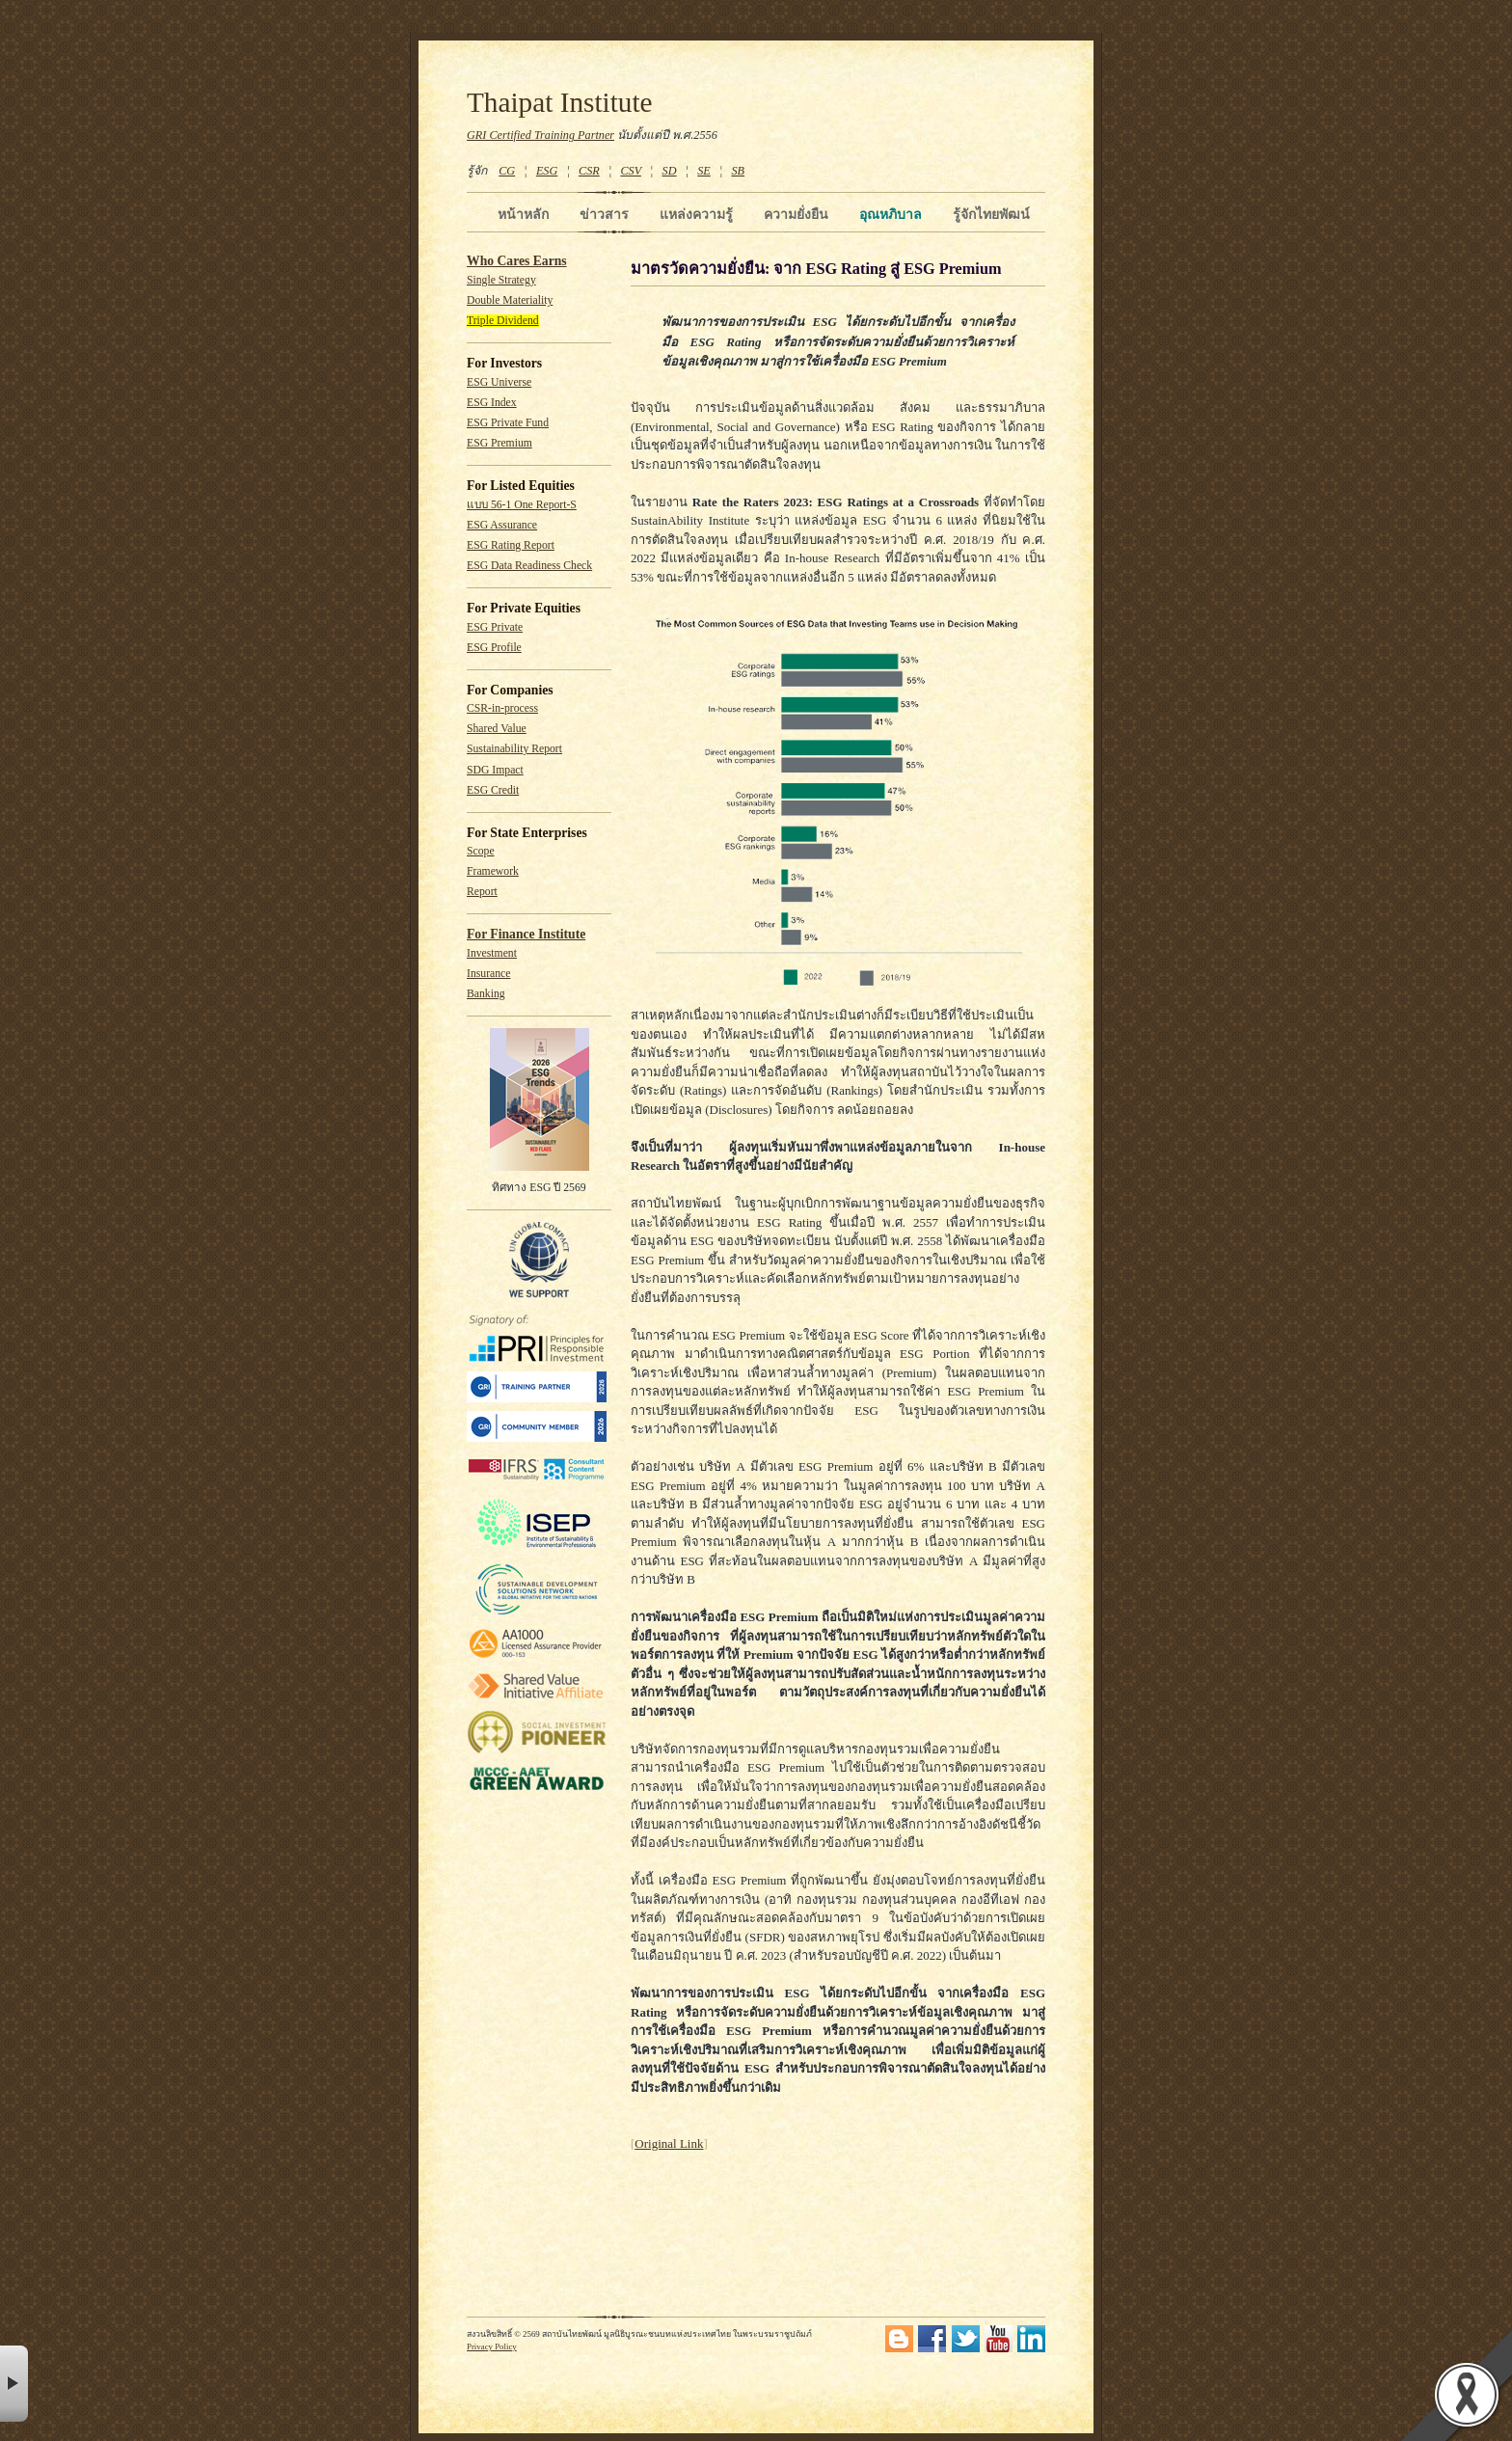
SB (738, 170)
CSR (589, 170)
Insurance (488, 973)
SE (704, 170)
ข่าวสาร (604, 214)
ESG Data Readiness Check (529, 565)
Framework (493, 871)
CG (507, 170)
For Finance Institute (526, 934)
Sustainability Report (514, 749)
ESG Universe (499, 382)
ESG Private (495, 627)
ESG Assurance (502, 525)
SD (669, 170)
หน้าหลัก (523, 214)
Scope (481, 851)
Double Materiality (510, 300)
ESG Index (492, 402)
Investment (492, 953)
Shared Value (496, 728)
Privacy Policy (492, 2346)
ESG (546, 170)
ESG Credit (493, 790)
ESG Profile (494, 647)
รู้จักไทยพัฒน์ (991, 214)
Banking (486, 994)
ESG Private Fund (508, 423)
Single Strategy (501, 280)
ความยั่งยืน (796, 214)
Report (482, 891)
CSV (630, 170)
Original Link (668, 2143)
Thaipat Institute (560, 102)
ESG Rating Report (510, 545)
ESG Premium (499, 443)
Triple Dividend (503, 320)
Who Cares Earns (517, 261)
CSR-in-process (502, 708)
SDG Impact (495, 770)
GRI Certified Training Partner (540, 135)
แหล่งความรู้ (696, 214)
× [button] (14, 2384)
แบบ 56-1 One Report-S (522, 505)
